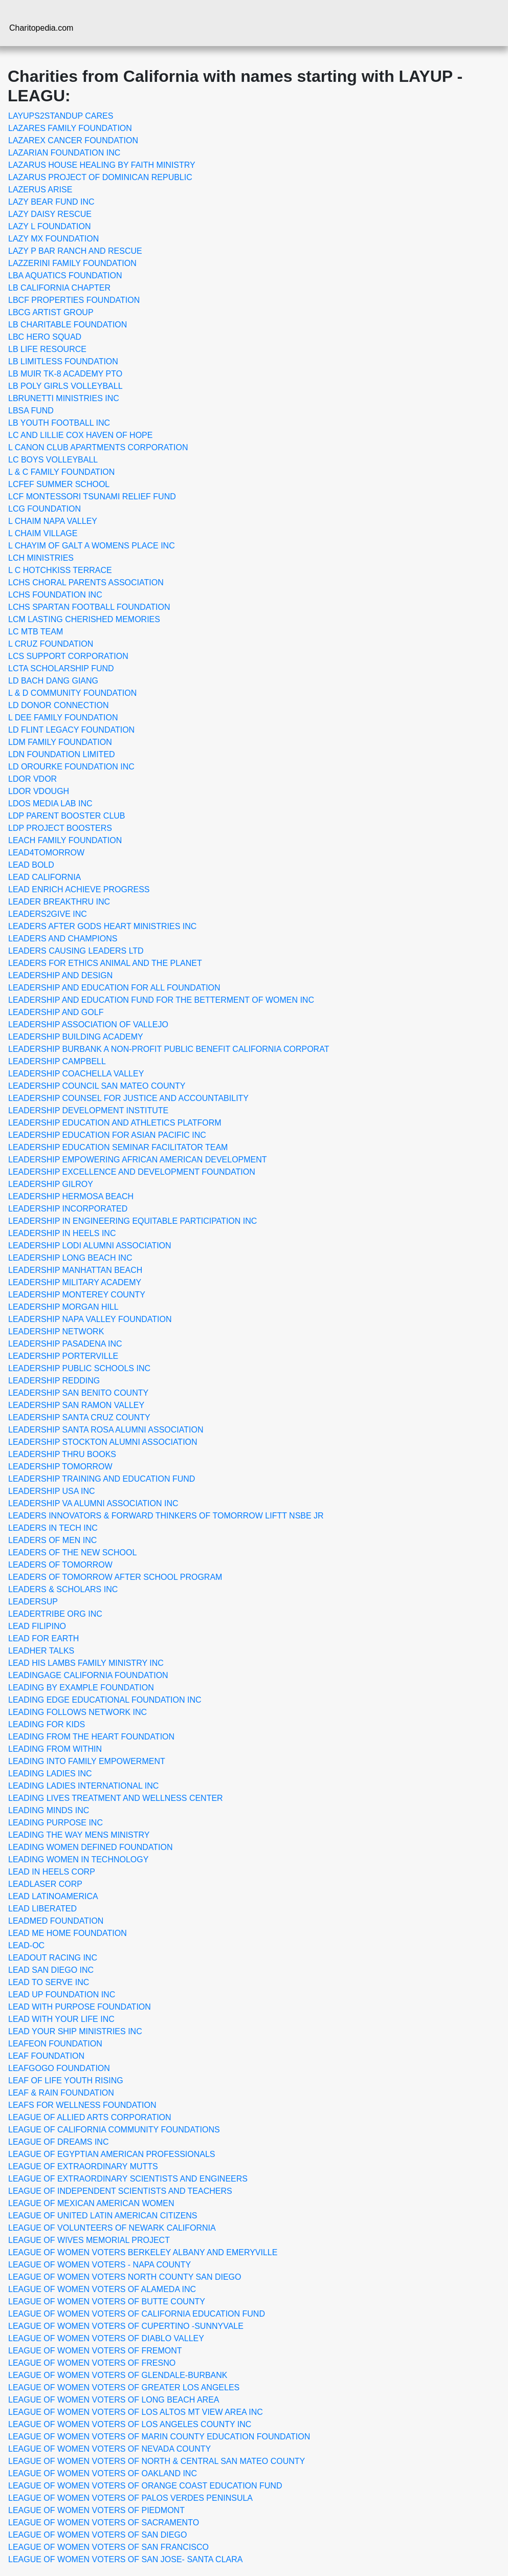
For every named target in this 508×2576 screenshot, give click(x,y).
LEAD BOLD (31, 865)
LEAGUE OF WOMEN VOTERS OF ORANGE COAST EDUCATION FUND (145, 2485)
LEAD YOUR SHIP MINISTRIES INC (75, 2031)
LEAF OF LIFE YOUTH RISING (65, 2080)
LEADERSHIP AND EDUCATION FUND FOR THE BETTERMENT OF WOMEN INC (161, 1000)
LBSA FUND (31, 410)
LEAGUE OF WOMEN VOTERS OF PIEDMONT (96, 2510)
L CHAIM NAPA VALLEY (52, 521)
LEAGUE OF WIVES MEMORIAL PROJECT (89, 2240)
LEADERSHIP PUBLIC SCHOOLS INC (79, 1368)
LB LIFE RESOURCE (47, 349)
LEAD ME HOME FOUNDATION (67, 1933)
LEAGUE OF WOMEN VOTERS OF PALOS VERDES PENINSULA (130, 2498)
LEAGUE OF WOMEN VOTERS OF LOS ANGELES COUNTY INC (129, 2424)
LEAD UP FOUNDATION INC (61, 1994)
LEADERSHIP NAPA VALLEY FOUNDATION (90, 1319)
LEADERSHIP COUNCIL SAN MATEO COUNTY (96, 1086)
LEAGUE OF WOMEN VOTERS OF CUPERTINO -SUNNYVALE (126, 2326)
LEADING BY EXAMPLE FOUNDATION (81, 1687)
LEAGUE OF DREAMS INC (58, 2142)
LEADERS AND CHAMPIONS (62, 938)
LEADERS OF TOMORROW (60, 1564)
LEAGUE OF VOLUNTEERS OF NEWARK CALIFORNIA (112, 2227)
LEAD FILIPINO (37, 1626)
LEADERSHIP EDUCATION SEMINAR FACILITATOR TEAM (118, 1147)
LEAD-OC (26, 1945)
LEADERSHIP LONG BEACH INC (70, 1257)
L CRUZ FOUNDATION (50, 644)
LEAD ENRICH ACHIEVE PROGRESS (79, 889)
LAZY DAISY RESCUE (50, 214)
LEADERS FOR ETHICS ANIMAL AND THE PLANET (105, 963)
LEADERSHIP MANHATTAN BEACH (75, 1270)
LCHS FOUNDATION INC (55, 594)
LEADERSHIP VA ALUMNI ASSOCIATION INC (93, 1503)
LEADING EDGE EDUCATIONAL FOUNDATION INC (105, 1700)
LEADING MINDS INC (48, 1810)
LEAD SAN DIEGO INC (51, 1970)
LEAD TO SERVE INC (48, 1982)
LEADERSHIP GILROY (50, 1184)
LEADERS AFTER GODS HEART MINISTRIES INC (102, 926)
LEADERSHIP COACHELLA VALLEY (76, 1073)
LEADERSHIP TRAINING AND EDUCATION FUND (101, 1478)
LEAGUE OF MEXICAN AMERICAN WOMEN (91, 2203)
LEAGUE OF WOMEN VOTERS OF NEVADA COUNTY (109, 2449)
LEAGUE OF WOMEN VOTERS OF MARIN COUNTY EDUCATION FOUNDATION (159, 2436)
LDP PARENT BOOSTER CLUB (66, 815)
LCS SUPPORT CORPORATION (68, 656)
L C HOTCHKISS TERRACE (60, 570)
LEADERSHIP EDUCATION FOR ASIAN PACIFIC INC (107, 1135)
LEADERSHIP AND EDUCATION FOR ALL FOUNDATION (114, 987)
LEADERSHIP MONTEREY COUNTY (76, 1294)
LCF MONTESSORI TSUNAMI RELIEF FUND (92, 496)
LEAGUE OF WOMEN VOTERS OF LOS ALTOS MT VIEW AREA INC (135, 2412)
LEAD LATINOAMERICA (53, 1896)
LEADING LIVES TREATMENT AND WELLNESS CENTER (115, 1798)
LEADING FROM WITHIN (55, 1749)
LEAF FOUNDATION (46, 2056)
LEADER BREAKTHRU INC (59, 901)
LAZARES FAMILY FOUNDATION (70, 128)
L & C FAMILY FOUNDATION (61, 472)
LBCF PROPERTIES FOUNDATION (74, 300)
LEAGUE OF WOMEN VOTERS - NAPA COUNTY (99, 2264)
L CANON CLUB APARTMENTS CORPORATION (98, 447)
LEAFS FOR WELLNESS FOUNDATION (82, 2105)
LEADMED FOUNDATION (55, 1921)
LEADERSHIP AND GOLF (55, 1012)
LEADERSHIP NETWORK (56, 1331)
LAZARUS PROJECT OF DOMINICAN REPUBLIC (100, 177)
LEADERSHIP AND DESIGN (60, 975)
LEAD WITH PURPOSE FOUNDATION (79, 2006)
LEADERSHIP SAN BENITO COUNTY (78, 1393)
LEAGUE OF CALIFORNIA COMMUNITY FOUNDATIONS (114, 2129)
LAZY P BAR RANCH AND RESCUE (75, 251)
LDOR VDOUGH (38, 791)
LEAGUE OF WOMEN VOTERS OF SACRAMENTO (103, 2522)
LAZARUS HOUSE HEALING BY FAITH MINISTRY (101, 165)
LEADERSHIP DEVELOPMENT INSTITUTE (88, 1110)
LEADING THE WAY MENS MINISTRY (79, 1835)
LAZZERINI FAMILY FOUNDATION (72, 263)
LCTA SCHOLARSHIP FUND (61, 668)
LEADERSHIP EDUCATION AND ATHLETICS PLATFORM (115, 1122)
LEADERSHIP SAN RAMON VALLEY (76, 1405)
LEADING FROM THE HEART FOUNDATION (91, 1736)
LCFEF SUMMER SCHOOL (58, 484)
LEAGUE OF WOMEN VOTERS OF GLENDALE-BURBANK (118, 2375)
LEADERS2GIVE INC (47, 914)
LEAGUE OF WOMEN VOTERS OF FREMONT (95, 2350)
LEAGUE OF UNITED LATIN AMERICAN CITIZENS (102, 2215)
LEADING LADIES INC (50, 1773)
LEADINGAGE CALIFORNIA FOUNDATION (88, 1675)
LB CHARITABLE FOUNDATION (67, 324)
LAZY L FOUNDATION (49, 226)
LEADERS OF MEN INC (52, 1540)
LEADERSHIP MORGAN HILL (63, 1307)
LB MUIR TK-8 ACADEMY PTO (65, 373)
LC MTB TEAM (35, 631)
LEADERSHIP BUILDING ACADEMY (75, 1036)
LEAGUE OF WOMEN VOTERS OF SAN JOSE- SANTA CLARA (125, 2559)
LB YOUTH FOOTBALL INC (59, 423)
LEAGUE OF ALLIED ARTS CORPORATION (89, 2117)
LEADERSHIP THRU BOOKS (62, 1454)
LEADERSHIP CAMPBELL (57, 1061)
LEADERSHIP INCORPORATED (67, 1208)
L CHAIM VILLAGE (42, 533)
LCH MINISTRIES (41, 558)
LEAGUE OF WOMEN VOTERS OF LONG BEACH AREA (113, 2399)
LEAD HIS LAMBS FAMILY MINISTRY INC (86, 1663)
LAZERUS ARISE (40, 189)
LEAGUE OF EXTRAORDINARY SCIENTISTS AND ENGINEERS (128, 2178)
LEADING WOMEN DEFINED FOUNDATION (90, 1847)
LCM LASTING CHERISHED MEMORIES (84, 619)
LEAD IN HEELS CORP (51, 1871)
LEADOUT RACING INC (52, 1957)
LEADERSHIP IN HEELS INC (62, 1233)
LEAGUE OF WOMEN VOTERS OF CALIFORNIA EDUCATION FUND (136, 2313)
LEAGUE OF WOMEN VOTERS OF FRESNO (91, 2363)
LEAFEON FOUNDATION (55, 2043)
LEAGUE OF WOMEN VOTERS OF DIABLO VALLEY (106, 2338)
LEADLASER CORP (45, 1884)
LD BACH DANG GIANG (53, 680)
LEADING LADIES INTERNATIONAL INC (83, 1785)
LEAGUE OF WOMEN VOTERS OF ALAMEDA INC (102, 2289)
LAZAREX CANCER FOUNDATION (73, 140)
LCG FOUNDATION (44, 508)
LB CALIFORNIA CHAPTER (59, 287)
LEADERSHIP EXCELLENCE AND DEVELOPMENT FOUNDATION (131, 1172)
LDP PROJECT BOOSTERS (60, 828)
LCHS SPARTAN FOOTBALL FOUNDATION (89, 607)
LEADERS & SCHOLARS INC (63, 1589)
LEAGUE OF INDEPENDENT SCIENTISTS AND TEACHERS (120, 2191)
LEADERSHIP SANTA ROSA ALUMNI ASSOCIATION (105, 1429)
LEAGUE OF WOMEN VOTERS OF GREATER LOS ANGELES (123, 2387)
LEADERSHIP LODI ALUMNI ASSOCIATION (89, 1245)
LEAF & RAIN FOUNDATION (61, 2092)
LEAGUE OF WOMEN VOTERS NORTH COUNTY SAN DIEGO (124, 2277)
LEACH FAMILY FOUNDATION (65, 840)
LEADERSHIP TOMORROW (60, 1466)
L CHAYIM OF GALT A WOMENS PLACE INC (91, 545)
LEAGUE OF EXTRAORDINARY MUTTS (83, 2166)
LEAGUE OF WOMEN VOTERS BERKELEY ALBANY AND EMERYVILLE (142, 2252)
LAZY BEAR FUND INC (51, 201)
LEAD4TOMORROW (46, 852)
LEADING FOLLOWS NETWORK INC (77, 1712)
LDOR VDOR (32, 779)
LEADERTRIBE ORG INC (55, 1614)
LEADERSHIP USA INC (51, 1491)
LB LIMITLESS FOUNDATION (63, 361)
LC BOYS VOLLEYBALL (53, 459)
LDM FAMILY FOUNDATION (60, 742)
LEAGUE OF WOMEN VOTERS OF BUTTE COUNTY (106, 2301)
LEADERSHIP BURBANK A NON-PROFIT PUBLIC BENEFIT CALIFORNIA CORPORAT (168, 1049)
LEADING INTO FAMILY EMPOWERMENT (86, 1761)
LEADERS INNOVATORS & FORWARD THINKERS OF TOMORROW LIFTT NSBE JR (166, 1515)
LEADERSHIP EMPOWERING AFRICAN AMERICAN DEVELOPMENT (137, 1159)
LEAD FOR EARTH (43, 1638)
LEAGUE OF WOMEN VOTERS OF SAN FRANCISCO (108, 2547)
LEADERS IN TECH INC (53, 1528)
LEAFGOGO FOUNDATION (59, 2068)
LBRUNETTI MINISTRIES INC (63, 398)
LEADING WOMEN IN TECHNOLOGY (78, 1859)
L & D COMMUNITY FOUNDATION (72, 693)
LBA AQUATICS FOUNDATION (65, 275)
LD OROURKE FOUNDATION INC (71, 766)
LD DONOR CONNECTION (58, 705)
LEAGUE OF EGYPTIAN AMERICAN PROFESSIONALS (111, 2154)
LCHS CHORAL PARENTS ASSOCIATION (86, 582)
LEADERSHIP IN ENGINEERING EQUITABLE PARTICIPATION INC (132, 1221)
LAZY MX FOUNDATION (53, 238)
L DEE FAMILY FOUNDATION (63, 717)
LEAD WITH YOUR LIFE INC (61, 2019)
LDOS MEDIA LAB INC (50, 803)
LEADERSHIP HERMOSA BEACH (71, 1196)
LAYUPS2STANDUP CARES (60, 116)
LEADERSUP (33, 1601)
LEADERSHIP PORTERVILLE (63, 1356)
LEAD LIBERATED (42, 1908)
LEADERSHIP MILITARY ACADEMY (74, 1282)
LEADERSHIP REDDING (54, 1380)
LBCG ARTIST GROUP (51, 312)
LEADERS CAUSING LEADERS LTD (76, 950)
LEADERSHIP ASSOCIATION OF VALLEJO (88, 1024)
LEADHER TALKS (41, 1650)
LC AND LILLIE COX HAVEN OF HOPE (80, 435)
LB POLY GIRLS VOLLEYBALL (65, 386)
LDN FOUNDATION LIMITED (61, 754)
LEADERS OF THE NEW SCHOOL (72, 1552)
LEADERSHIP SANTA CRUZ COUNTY (79, 1417)
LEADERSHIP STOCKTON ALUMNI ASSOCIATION (102, 1442)
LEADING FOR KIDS (46, 1724)
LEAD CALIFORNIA (44, 877)
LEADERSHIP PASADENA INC (65, 1343)
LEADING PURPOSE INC (55, 1822)
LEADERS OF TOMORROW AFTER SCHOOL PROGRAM (115, 1577)
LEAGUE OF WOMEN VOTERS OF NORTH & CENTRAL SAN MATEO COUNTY (156, 2461)
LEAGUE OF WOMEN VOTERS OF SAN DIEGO (97, 2534)
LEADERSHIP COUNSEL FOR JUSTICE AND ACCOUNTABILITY (128, 1098)
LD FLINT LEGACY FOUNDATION (71, 729)
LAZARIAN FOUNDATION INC (64, 152)
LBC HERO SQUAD (44, 337)
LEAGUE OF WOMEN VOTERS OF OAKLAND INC (102, 2473)
